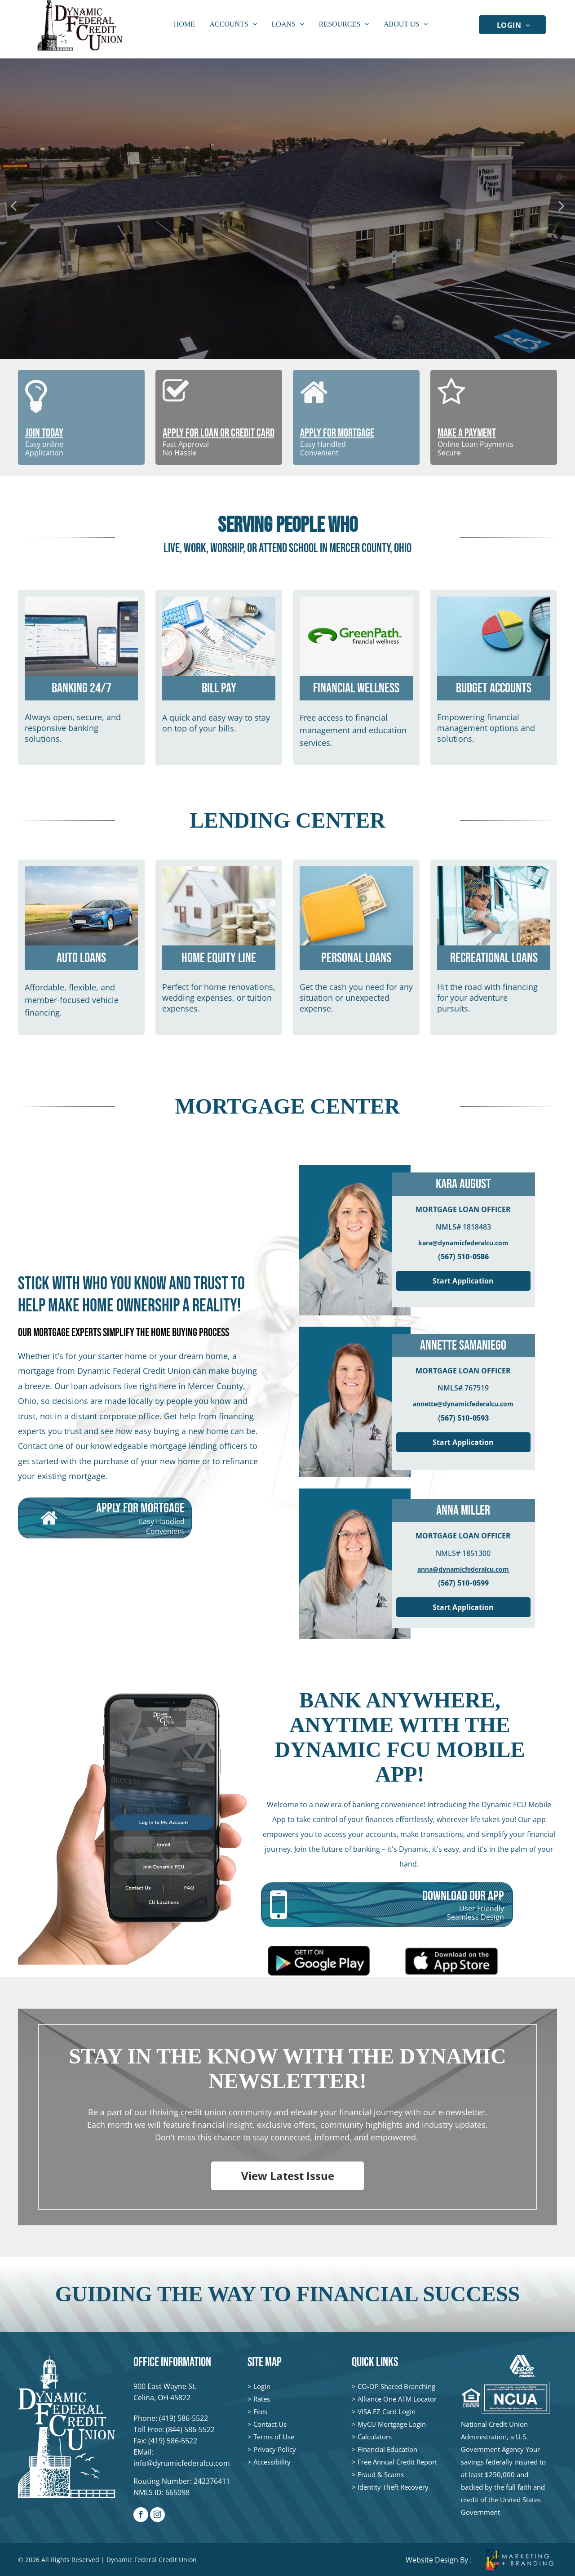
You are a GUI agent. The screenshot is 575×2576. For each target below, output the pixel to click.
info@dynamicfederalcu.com (181, 2463)
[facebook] (140, 2515)
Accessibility (272, 2461)
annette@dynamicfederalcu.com (463, 1403)
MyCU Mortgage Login (392, 2424)
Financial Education (387, 2449)
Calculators (375, 2436)
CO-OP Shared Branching (396, 2386)
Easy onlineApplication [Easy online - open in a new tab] (44, 448)
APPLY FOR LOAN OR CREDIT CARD (218, 433)
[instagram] (157, 2515)
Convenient (319, 453)
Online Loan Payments (475, 444)
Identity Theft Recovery (393, 2486)
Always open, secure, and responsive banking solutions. (73, 728)
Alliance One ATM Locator (397, 2398)
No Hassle (180, 453)
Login (261, 2386)
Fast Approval (186, 444)
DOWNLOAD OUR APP (463, 1896)
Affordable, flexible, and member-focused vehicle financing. (72, 1000)
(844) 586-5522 (190, 2429)
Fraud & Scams (381, 2474)
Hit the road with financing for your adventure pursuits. (487, 997)
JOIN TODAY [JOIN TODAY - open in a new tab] (44, 433)
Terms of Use (273, 2436)
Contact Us (270, 2424)
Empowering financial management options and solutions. (486, 728)
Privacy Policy (274, 2449)
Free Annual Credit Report (397, 2461)
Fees (260, 2411)
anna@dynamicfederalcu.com (463, 1569)
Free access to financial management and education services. (353, 730)
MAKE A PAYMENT (467, 433)
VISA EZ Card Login (387, 2411)
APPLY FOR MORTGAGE (337, 433)
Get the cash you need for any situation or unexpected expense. (356, 997)
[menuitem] (513, 24)
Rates (261, 2398)
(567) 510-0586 (463, 1256)
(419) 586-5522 (183, 2418)
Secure (449, 453)
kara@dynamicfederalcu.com (463, 1243)
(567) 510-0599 (463, 1583)
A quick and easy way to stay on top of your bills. (216, 723)
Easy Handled (323, 444)
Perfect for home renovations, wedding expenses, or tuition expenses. (218, 997)
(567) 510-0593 (463, 1418)
